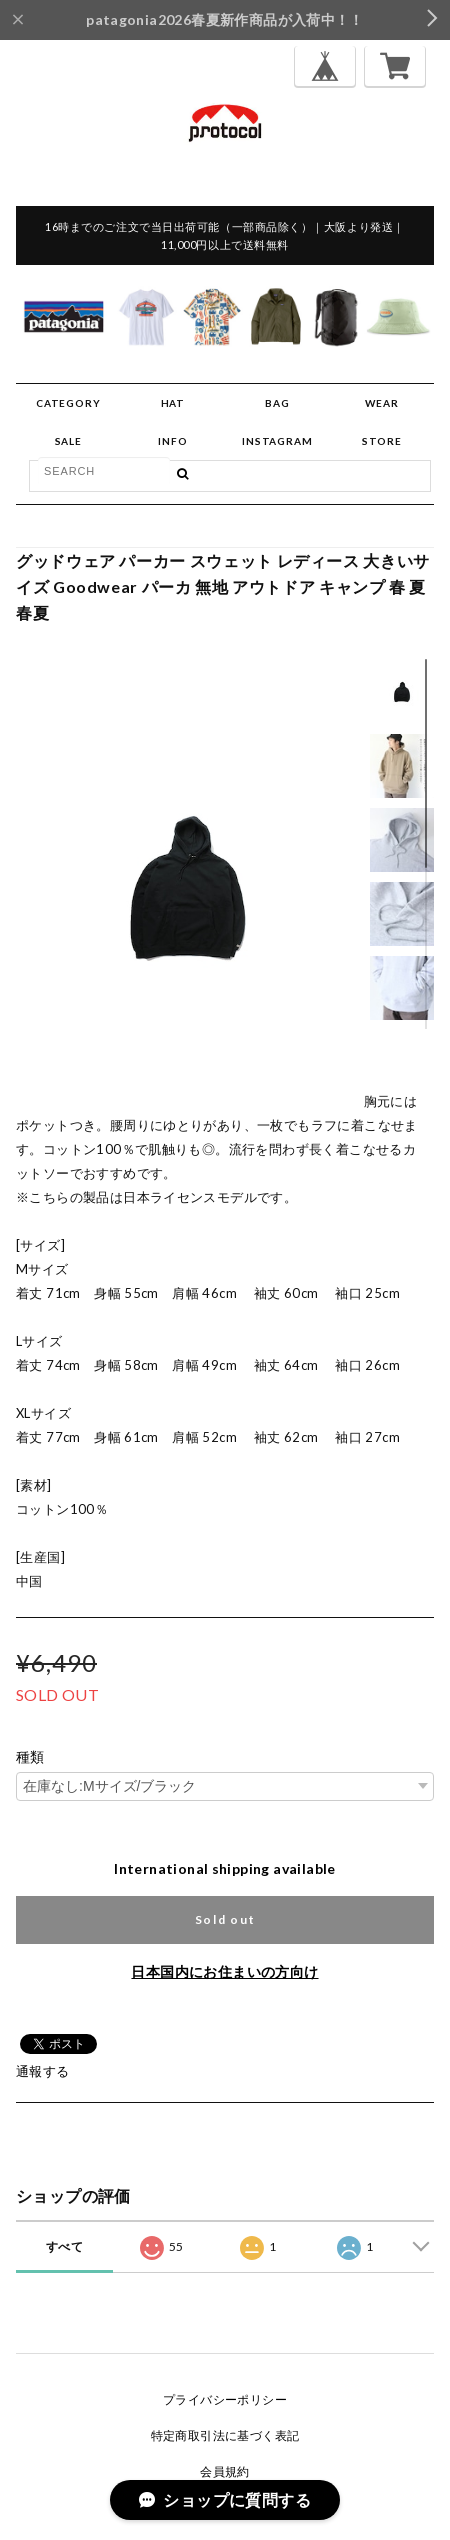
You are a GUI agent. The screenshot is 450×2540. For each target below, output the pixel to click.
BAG (277, 403)
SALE (68, 441)
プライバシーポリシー (225, 2399)
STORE (382, 441)
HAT (173, 403)
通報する (43, 2071)
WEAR (381, 403)
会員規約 (225, 2471)
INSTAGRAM (277, 441)
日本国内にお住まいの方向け (224, 1971)
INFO (172, 441)
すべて (64, 2246)
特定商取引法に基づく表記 (225, 2435)
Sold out (225, 1919)
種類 (30, 1757)
